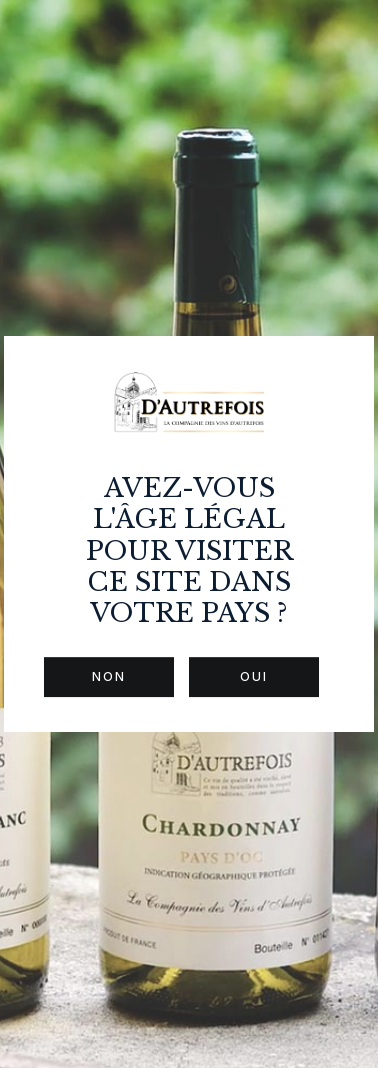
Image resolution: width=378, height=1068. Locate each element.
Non (109, 676)
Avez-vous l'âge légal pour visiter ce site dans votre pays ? (189, 551)
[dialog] (189, 534)
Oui (254, 676)
